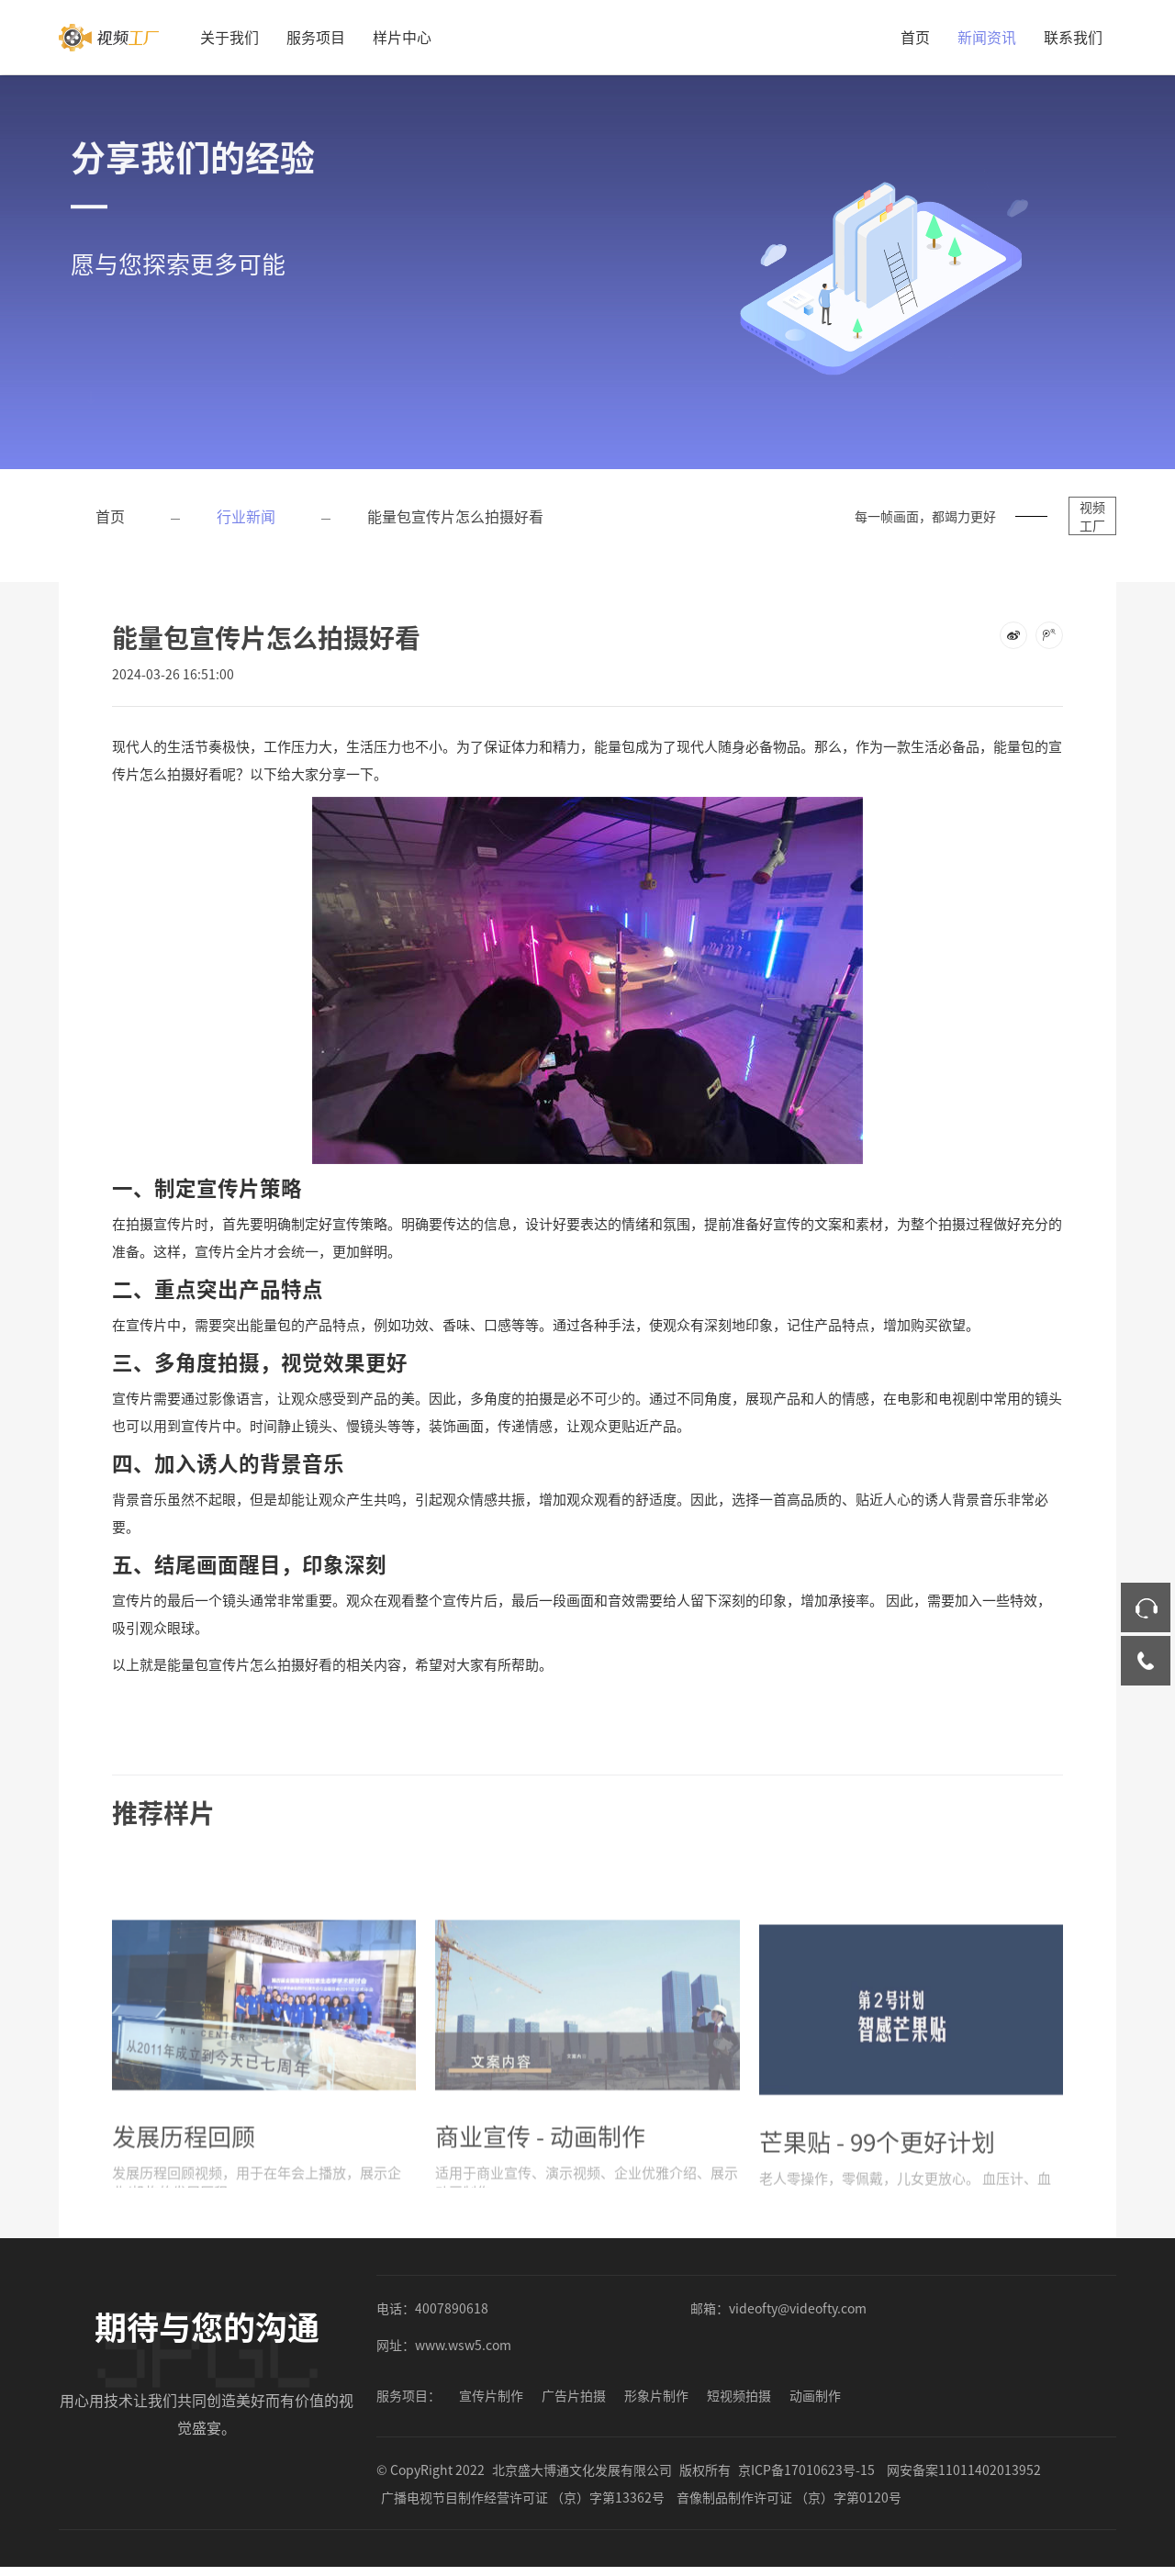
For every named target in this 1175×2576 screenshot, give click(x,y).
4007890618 (451, 2308)
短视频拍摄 (739, 2395)
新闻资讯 (986, 37)
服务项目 (315, 37)
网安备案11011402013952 (964, 2469)
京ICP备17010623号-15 (806, 2469)
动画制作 (815, 2395)
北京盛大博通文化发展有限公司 (582, 2469)
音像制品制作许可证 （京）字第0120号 (789, 2497)
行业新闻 (246, 516)
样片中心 (402, 37)
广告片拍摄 (574, 2395)
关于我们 (229, 37)
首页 (915, 37)
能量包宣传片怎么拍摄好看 (455, 516)
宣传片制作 (491, 2395)
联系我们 (1073, 37)
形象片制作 (656, 2395)
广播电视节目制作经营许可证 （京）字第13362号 (523, 2497)
